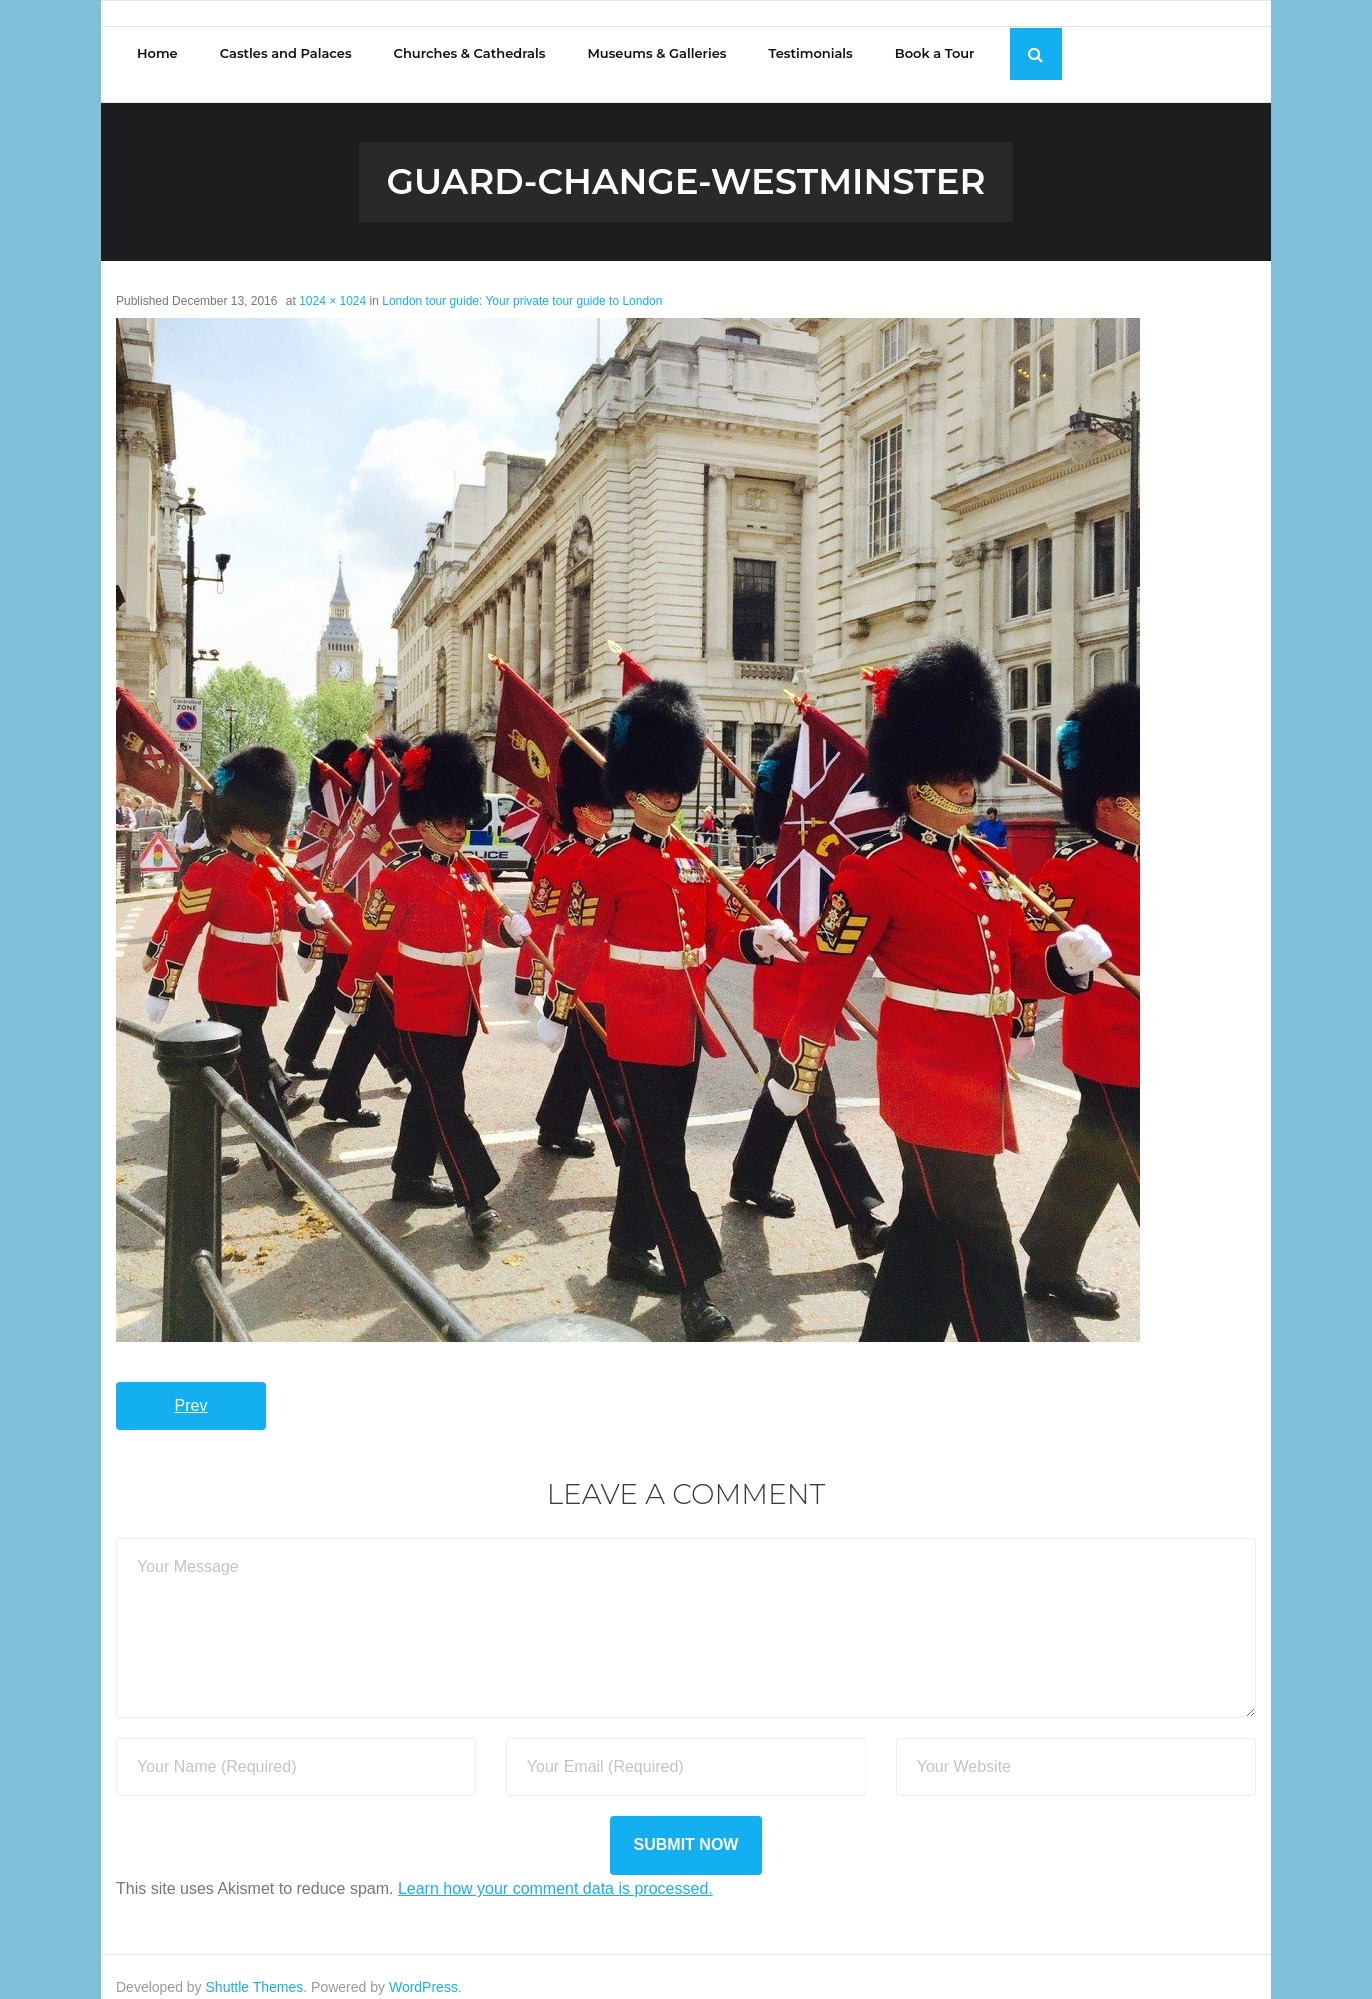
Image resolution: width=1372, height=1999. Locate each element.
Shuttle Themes (255, 1966)
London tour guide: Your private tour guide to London (522, 280)
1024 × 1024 (332, 280)
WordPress (423, 1966)
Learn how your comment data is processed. (555, 1867)
